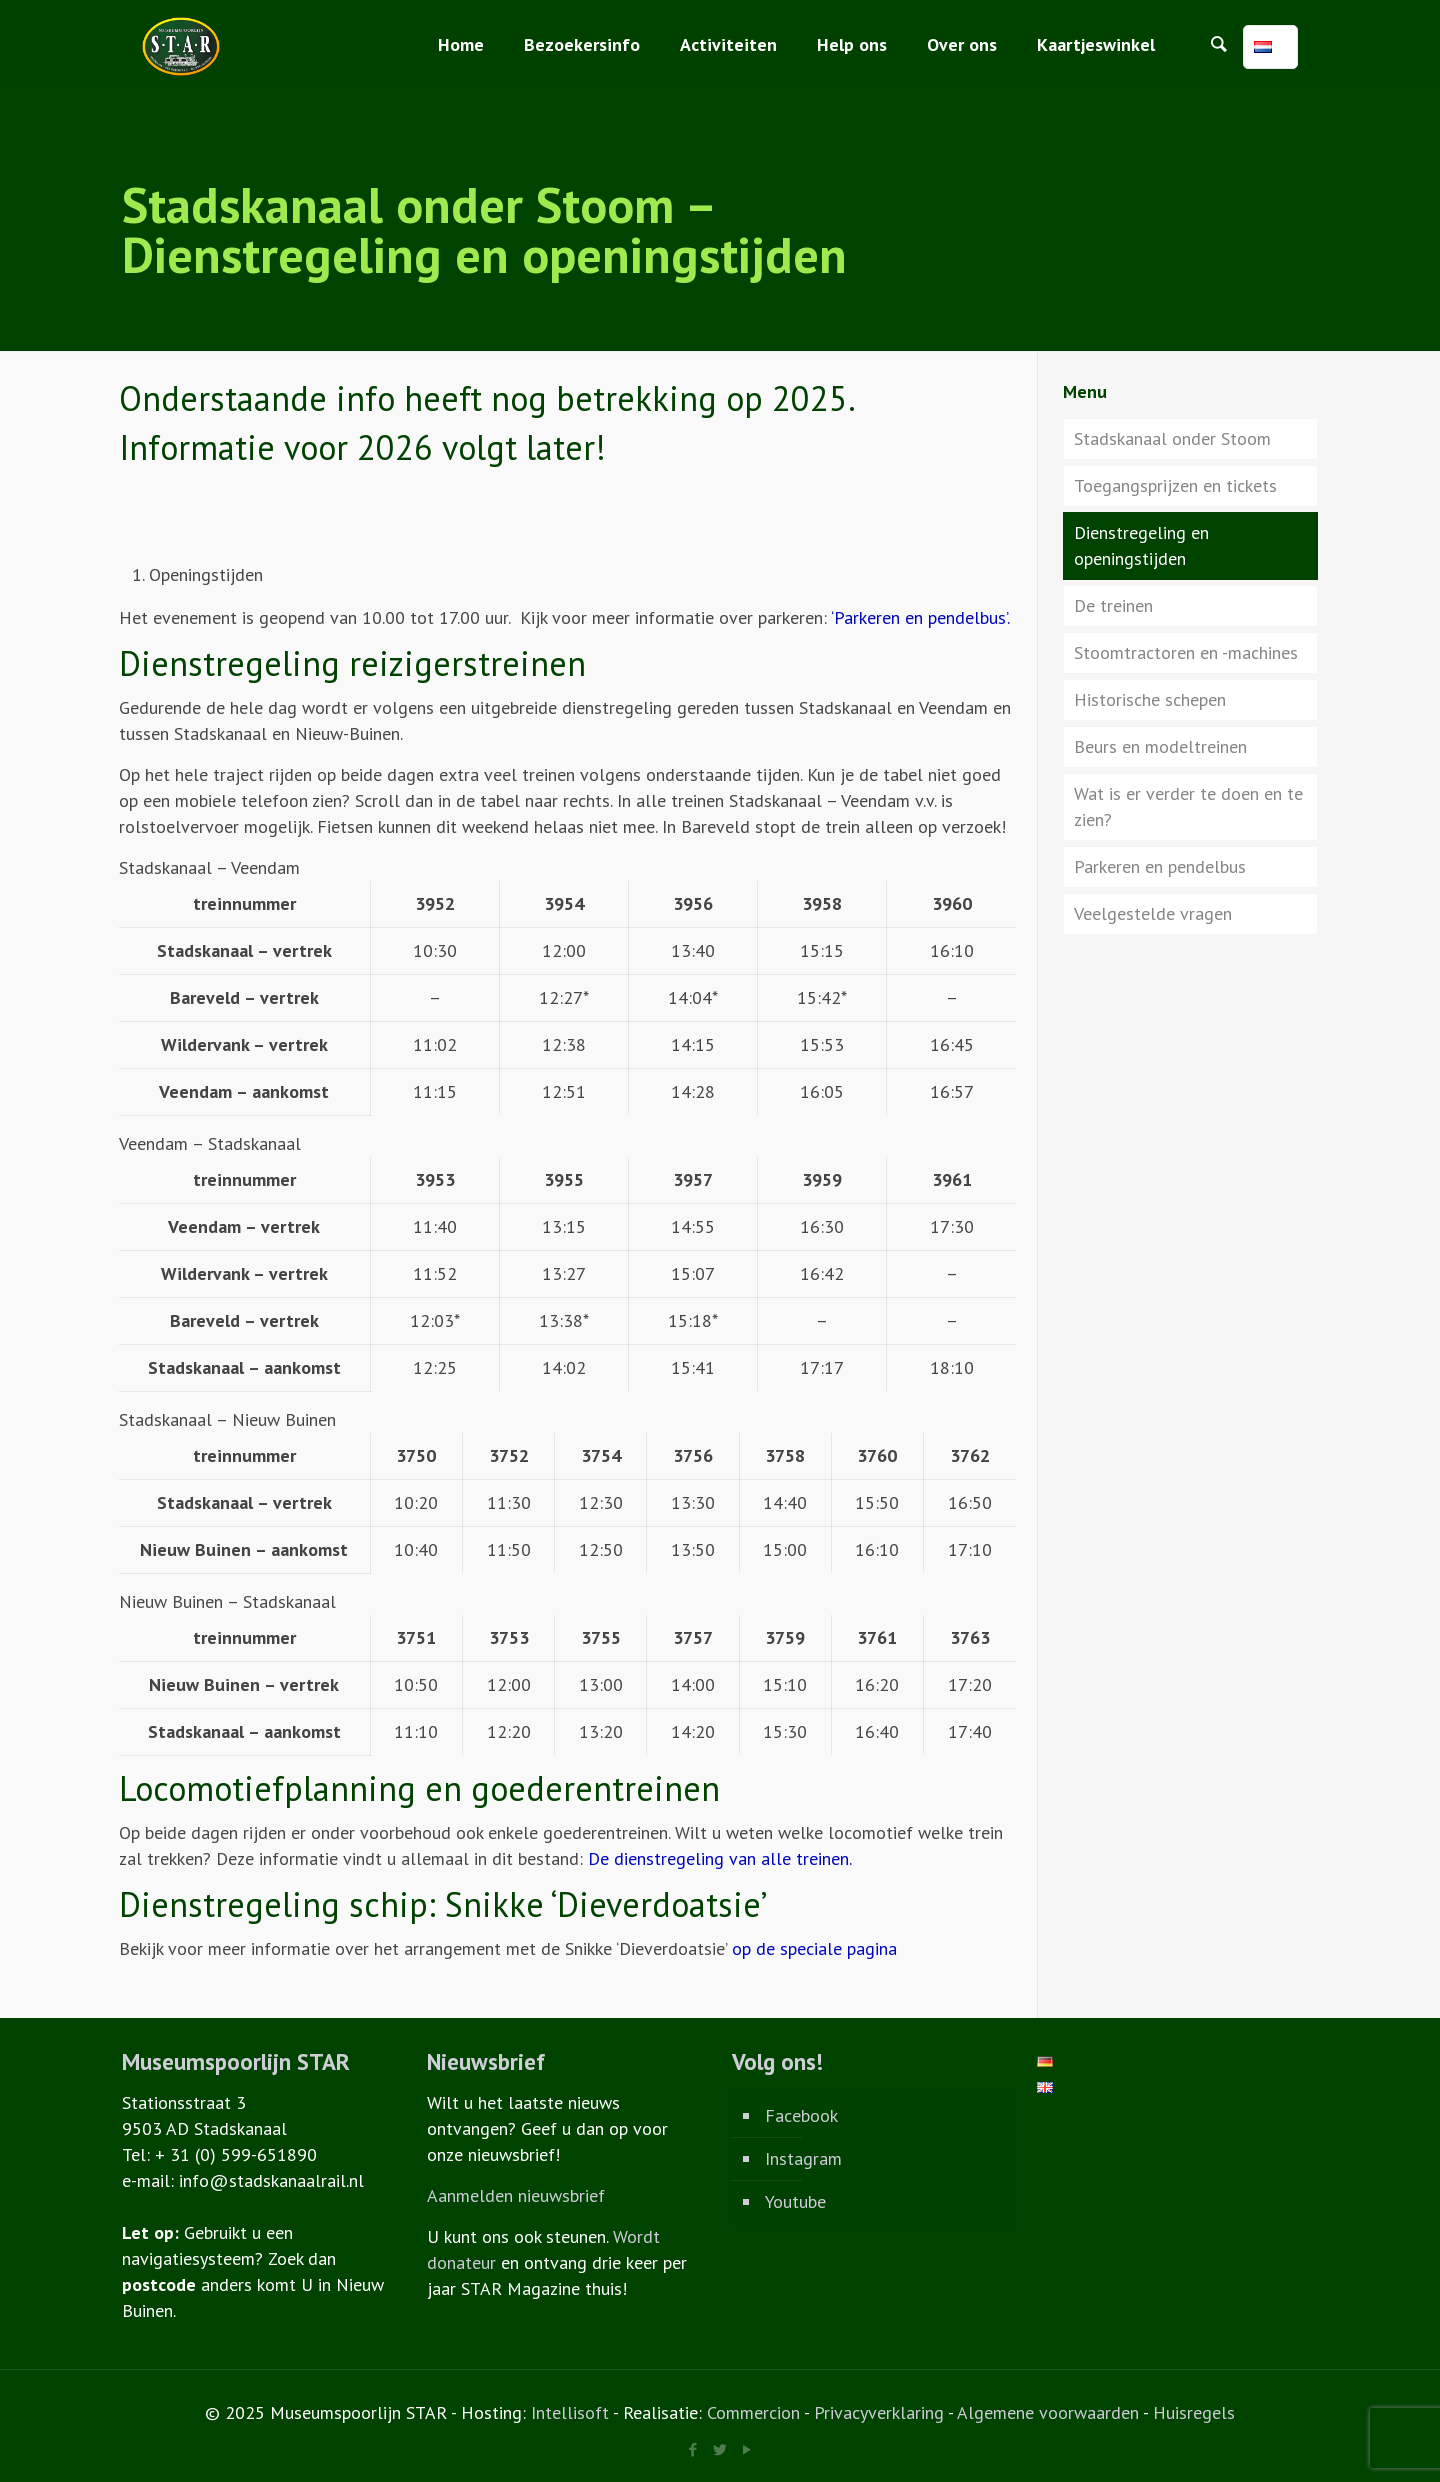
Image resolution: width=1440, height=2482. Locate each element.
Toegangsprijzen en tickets (1175, 485)
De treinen (1113, 605)
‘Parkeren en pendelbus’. (920, 617)
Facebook (801, 2115)
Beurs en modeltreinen (1160, 746)
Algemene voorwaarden (1048, 2412)
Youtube (795, 2201)
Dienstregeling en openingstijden (1141, 545)
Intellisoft (570, 2412)
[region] (567, 998)
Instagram (803, 2158)
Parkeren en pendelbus (1160, 866)
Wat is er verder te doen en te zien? (1188, 806)
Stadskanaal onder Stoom (1172, 438)
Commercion (753, 2412)
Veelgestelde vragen (1153, 913)
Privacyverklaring (879, 2412)
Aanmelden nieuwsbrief (516, 2195)
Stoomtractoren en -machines (1186, 652)
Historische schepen (1150, 699)
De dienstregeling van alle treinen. (720, 1858)
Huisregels (1194, 2412)
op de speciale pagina (814, 1948)
